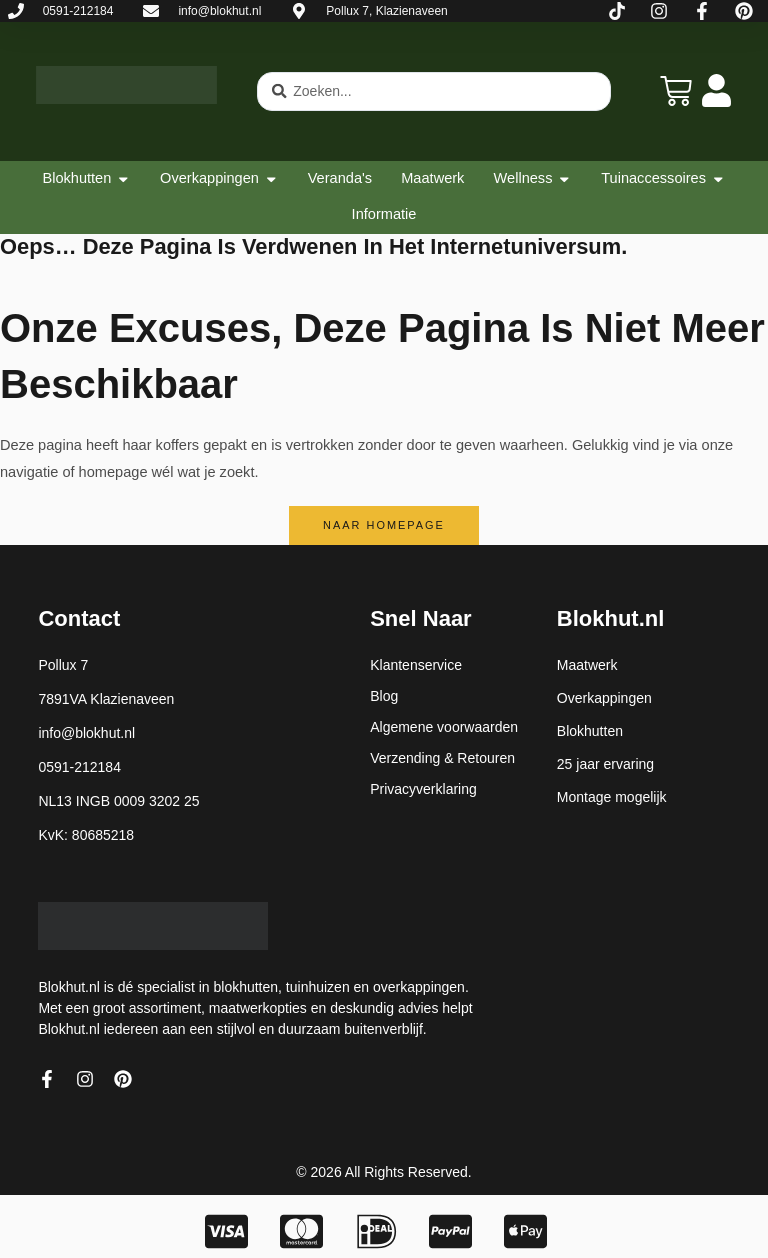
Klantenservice (416, 665)
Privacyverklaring (423, 789)
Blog (384, 696)
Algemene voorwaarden (444, 727)
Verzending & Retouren (442, 758)
